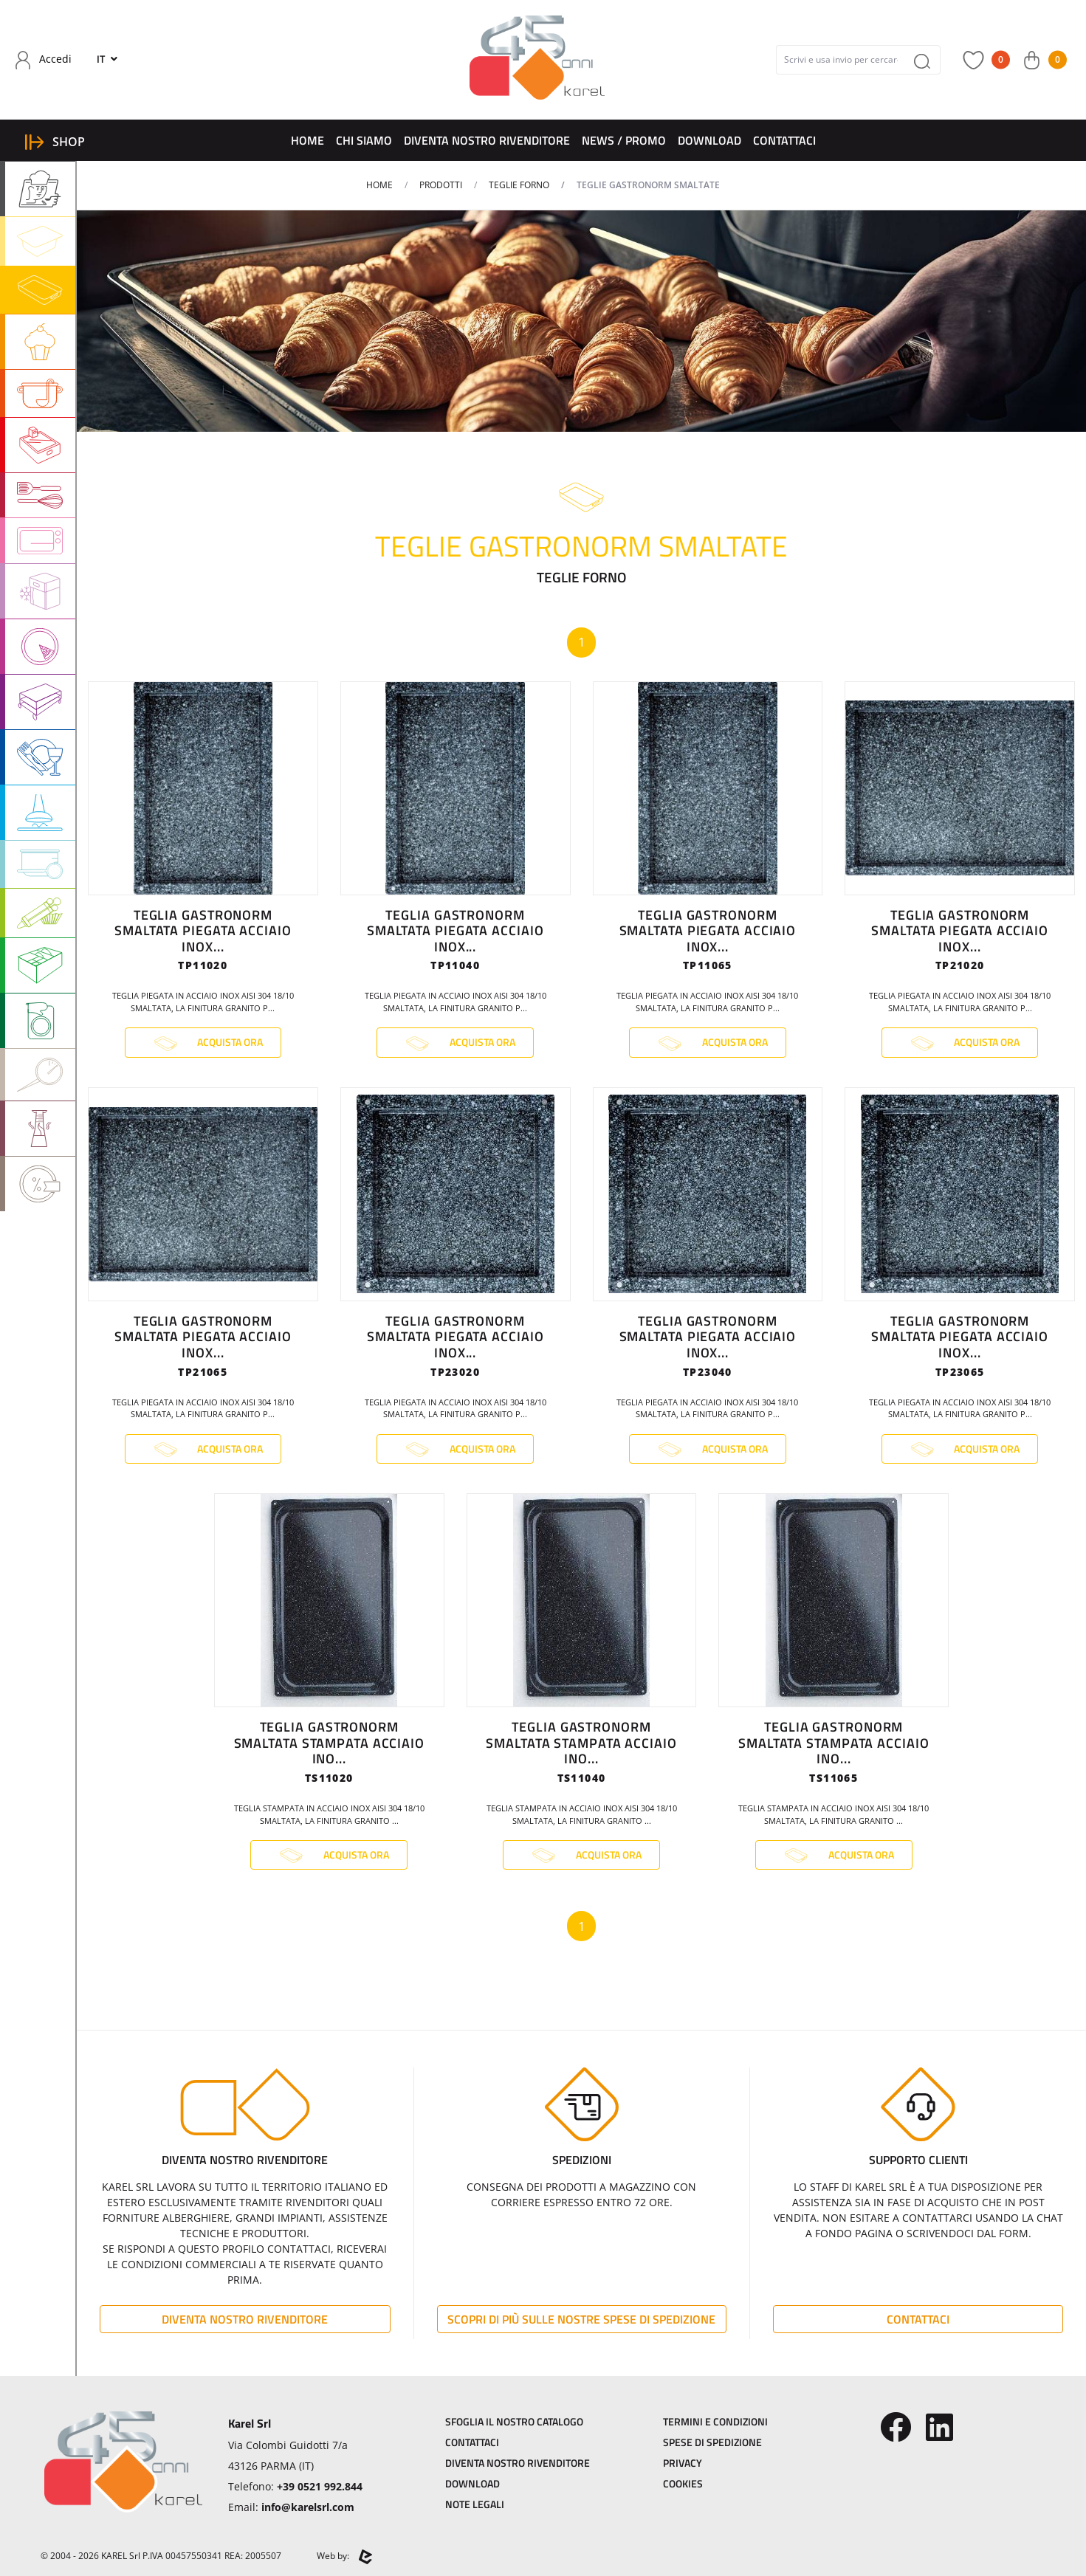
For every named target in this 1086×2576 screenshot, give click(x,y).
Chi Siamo (364, 140)
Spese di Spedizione (712, 2442)
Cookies (683, 2483)
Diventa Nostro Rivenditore (487, 140)
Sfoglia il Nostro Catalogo (514, 2421)
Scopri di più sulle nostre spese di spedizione (581, 2319)
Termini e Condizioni (715, 2421)
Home (307, 140)
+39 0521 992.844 (319, 2486)
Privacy (682, 2462)
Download (709, 140)
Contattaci (784, 140)
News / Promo (624, 140)
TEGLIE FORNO (519, 185)
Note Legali (474, 2504)
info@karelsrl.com (307, 2507)
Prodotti (440, 185)
